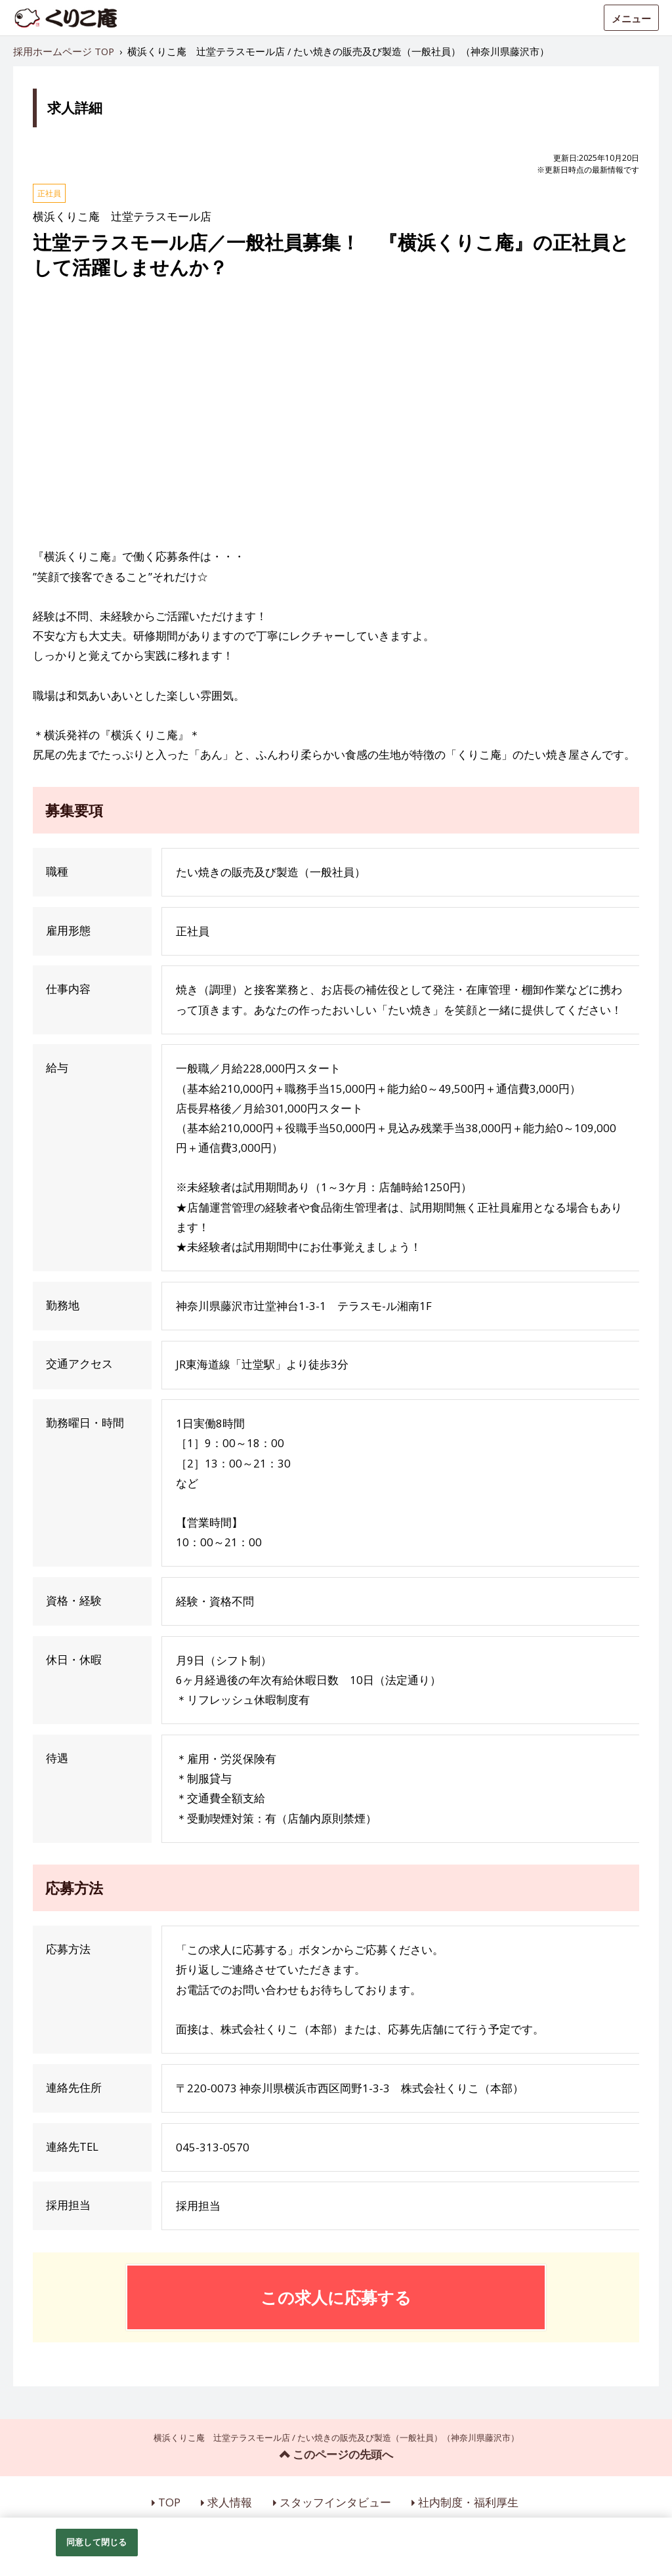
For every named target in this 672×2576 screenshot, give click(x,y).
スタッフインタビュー (335, 2502)
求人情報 (229, 2502)
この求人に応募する (336, 2297)
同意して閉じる (96, 2542)
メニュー (631, 18)
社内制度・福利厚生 (468, 2502)
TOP (169, 2502)
